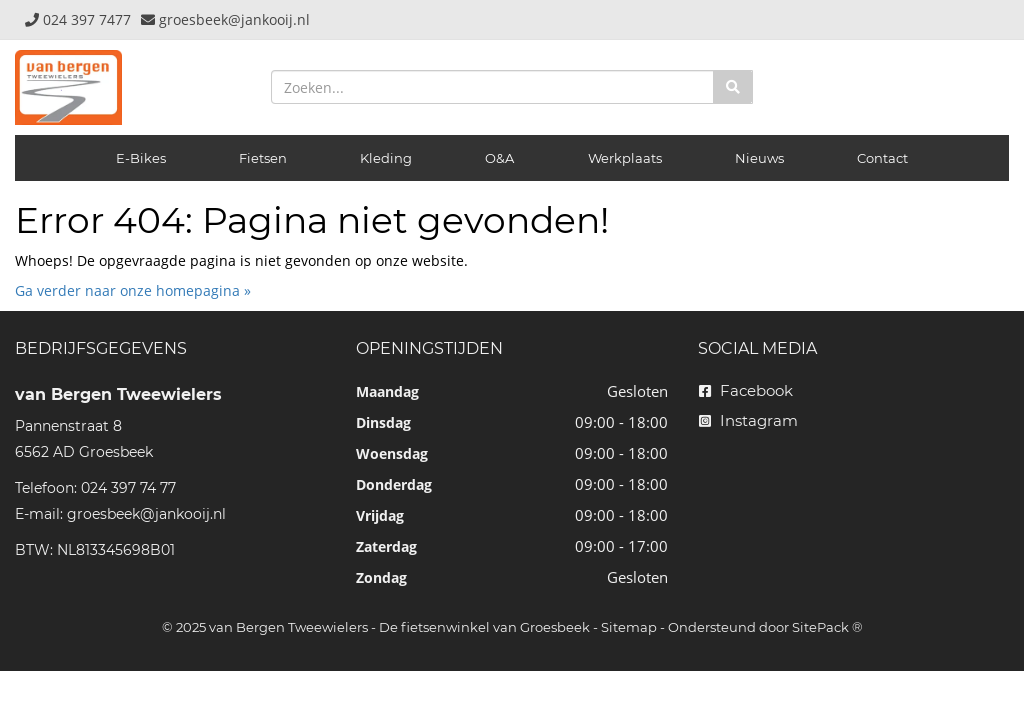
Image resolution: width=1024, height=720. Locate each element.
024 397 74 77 (128, 488)
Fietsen (263, 158)
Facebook (746, 390)
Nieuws (759, 158)
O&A (499, 158)
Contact (882, 158)
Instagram (748, 420)
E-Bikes (141, 158)
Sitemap (629, 627)
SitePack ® (827, 627)
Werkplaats (625, 158)
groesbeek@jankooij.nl (146, 514)
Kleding (386, 158)
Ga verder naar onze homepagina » (133, 290)
